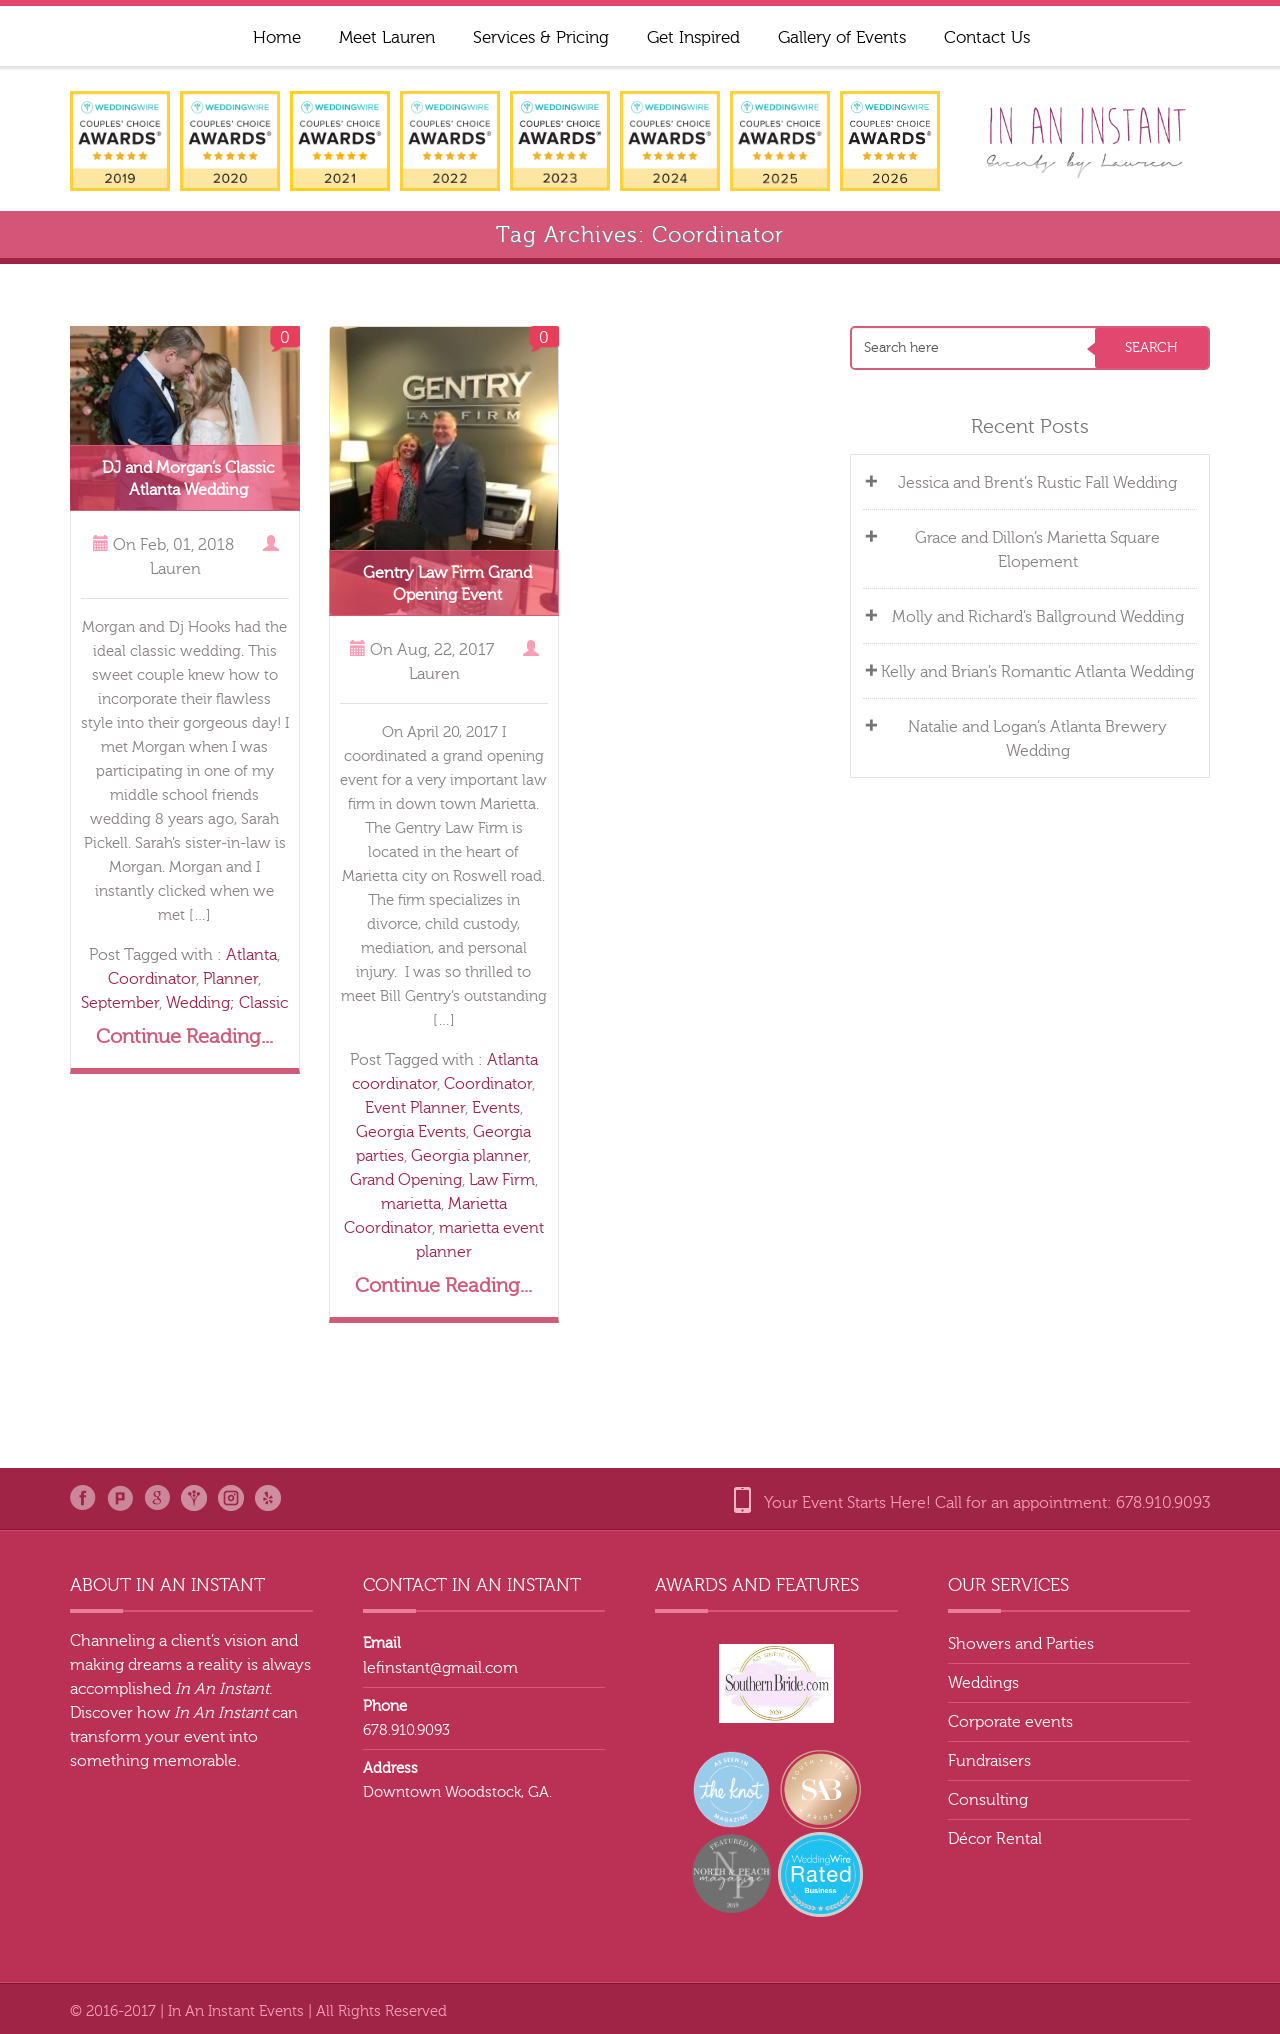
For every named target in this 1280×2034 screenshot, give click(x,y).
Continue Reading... (184, 1036)
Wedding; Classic (227, 1003)
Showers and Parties (1021, 1644)
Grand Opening (406, 1180)
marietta (411, 1204)
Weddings (983, 1683)
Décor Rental (995, 1839)
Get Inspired (693, 37)
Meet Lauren (387, 37)
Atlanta (251, 955)
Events (496, 1108)
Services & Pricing (541, 37)
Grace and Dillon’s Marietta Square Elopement (1040, 550)
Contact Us (987, 37)
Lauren (175, 569)
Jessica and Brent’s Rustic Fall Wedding (1040, 483)
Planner (230, 979)
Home (277, 37)
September (120, 1003)
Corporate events (1010, 1722)
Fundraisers (989, 1761)
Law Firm (502, 1180)
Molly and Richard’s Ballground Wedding (1040, 617)
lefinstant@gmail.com (440, 1668)
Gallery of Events (842, 37)
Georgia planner (469, 1156)
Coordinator (152, 979)
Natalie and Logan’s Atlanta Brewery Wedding (1040, 739)
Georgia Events (411, 1132)
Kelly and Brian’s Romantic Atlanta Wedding (1040, 672)
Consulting (988, 1800)
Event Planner (415, 1108)
